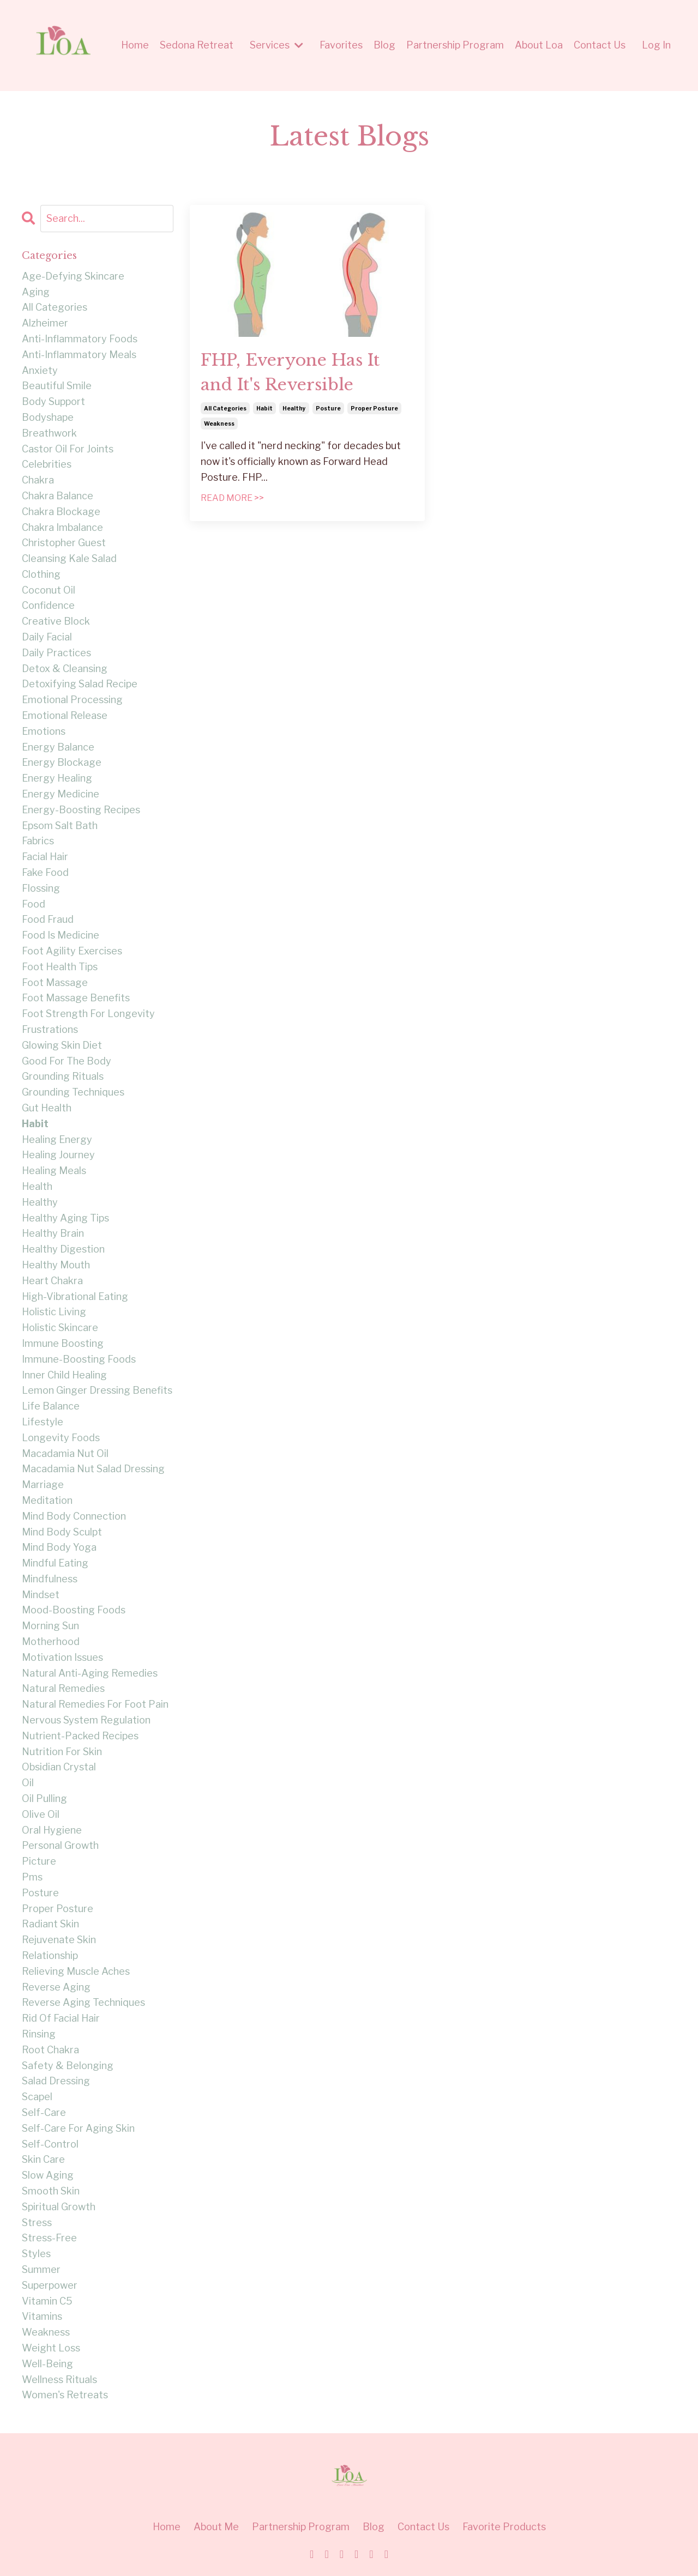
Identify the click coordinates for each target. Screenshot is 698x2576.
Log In (656, 45)
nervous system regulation (86, 1720)
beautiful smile (57, 385)
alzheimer (45, 323)
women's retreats (65, 2394)
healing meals (54, 1170)
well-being (47, 2363)
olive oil (40, 1814)
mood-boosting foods (73, 1610)
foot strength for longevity (88, 1013)
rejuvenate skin (59, 1939)
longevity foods (61, 1437)
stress (37, 2222)
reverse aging (56, 1987)
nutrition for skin (62, 1751)
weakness (219, 423)
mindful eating (55, 1563)
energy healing (57, 778)
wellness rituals (59, 2379)
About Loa (539, 45)
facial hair (45, 856)
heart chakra (52, 1280)
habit (264, 408)
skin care (43, 2159)
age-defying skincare (73, 276)
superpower (49, 2285)
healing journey (58, 1154)
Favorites (341, 45)
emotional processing (72, 699)
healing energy (57, 1139)
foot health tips (60, 966)
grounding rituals (63, 1076)
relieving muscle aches (76, 1971)
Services (276, 45)
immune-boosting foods (79, 1359)
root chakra (50, 2049)
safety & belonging (67, 2065)
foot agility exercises (72, 951)
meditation (47, 1500)
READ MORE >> (232, 498)
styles (36, 2253)
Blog (384, 45)
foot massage (55, 982)
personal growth (60, 1845)
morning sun (50, 1625)
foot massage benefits (76, 997)
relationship (50, 1955)
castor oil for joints (67, 449)
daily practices (56, 652)
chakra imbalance (62, 527)
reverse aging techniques (83, 2002)
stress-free (49, 2238)
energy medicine (60, 794)
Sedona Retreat (196, 45)
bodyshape (48, 417)
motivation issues (62, 1657)
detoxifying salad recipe (79, 684)
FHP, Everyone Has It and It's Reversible (290, 372)
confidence (48, 605)
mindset (40, 1594)
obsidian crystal (59, 1767)
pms (32, 1877)
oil (28, 1782)
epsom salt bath (60, 825)
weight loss (51, 2348)
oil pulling (44, 1798)
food (33, 904)
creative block (56, 621)
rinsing (39, 2034)
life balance (51, 1406)
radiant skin (50, 1924)
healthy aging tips (65, 1218)
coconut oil (48, 590)
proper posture (374, 408)
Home (135, 45)
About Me (216, 2526)
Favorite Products (504, 2526)
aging (36, 292)
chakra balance (57, 495)
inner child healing (64, 1375)
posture (328, 408)
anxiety (40, 370)
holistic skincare (60, 1327)
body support (53, 401)
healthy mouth (56, 1265)
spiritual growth (58, 2206)
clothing (41, 574)
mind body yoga (59, 1547)
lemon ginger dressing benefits (97, 1390)
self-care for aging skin (78, 2128)
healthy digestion (63, 1249)
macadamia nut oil (65, 1453)
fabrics (38, 840)
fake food (45, 872)
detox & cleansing (64, 668)
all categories (225, 408)
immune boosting (63, 1343)
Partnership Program (455, 45)
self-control (50, 2144)
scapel (37, 2096)
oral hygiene (52, 1830)
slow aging (48, 2175)
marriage (43, 1484)
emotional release (64, 715)
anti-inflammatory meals (79, 354)
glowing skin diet (62, 1045)
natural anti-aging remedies (90, 1673)
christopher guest (64, 542)
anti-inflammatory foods (79, 338)
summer (41, 2269)
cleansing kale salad (69, 558)
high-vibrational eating (75, 1296)
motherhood (51, 1641)
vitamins (42, 2316)
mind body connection (74, 1516)
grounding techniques (73, 1092)
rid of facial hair (61, 2018)
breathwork (49, 433)
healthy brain (53, 1233)
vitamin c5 (47, 2301)
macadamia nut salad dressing (93, 1468)
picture (39, 1861)
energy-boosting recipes (81, 809)
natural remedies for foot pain (95, 1704)
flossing (41, 888)
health (37, 1186)
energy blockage (61, 762)
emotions (43, 731)
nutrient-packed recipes (80, 1735)
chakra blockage (61, 511)
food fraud (48, 919)
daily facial (47, 637)
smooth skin (51, 2191)
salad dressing (56, 2081)
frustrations (50, 1029)
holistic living (54, 1311)
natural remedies (63, 1688)
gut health (46, 1108)
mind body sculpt (62, 1532)
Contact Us (599, 45)
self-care (44, 2112)
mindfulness (49, 1579)
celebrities (46, 464)
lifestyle (42, 1422)
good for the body (66, 1061)
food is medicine (60, 935)
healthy (294, 408)
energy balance (58, 747)
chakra (38, 480)
